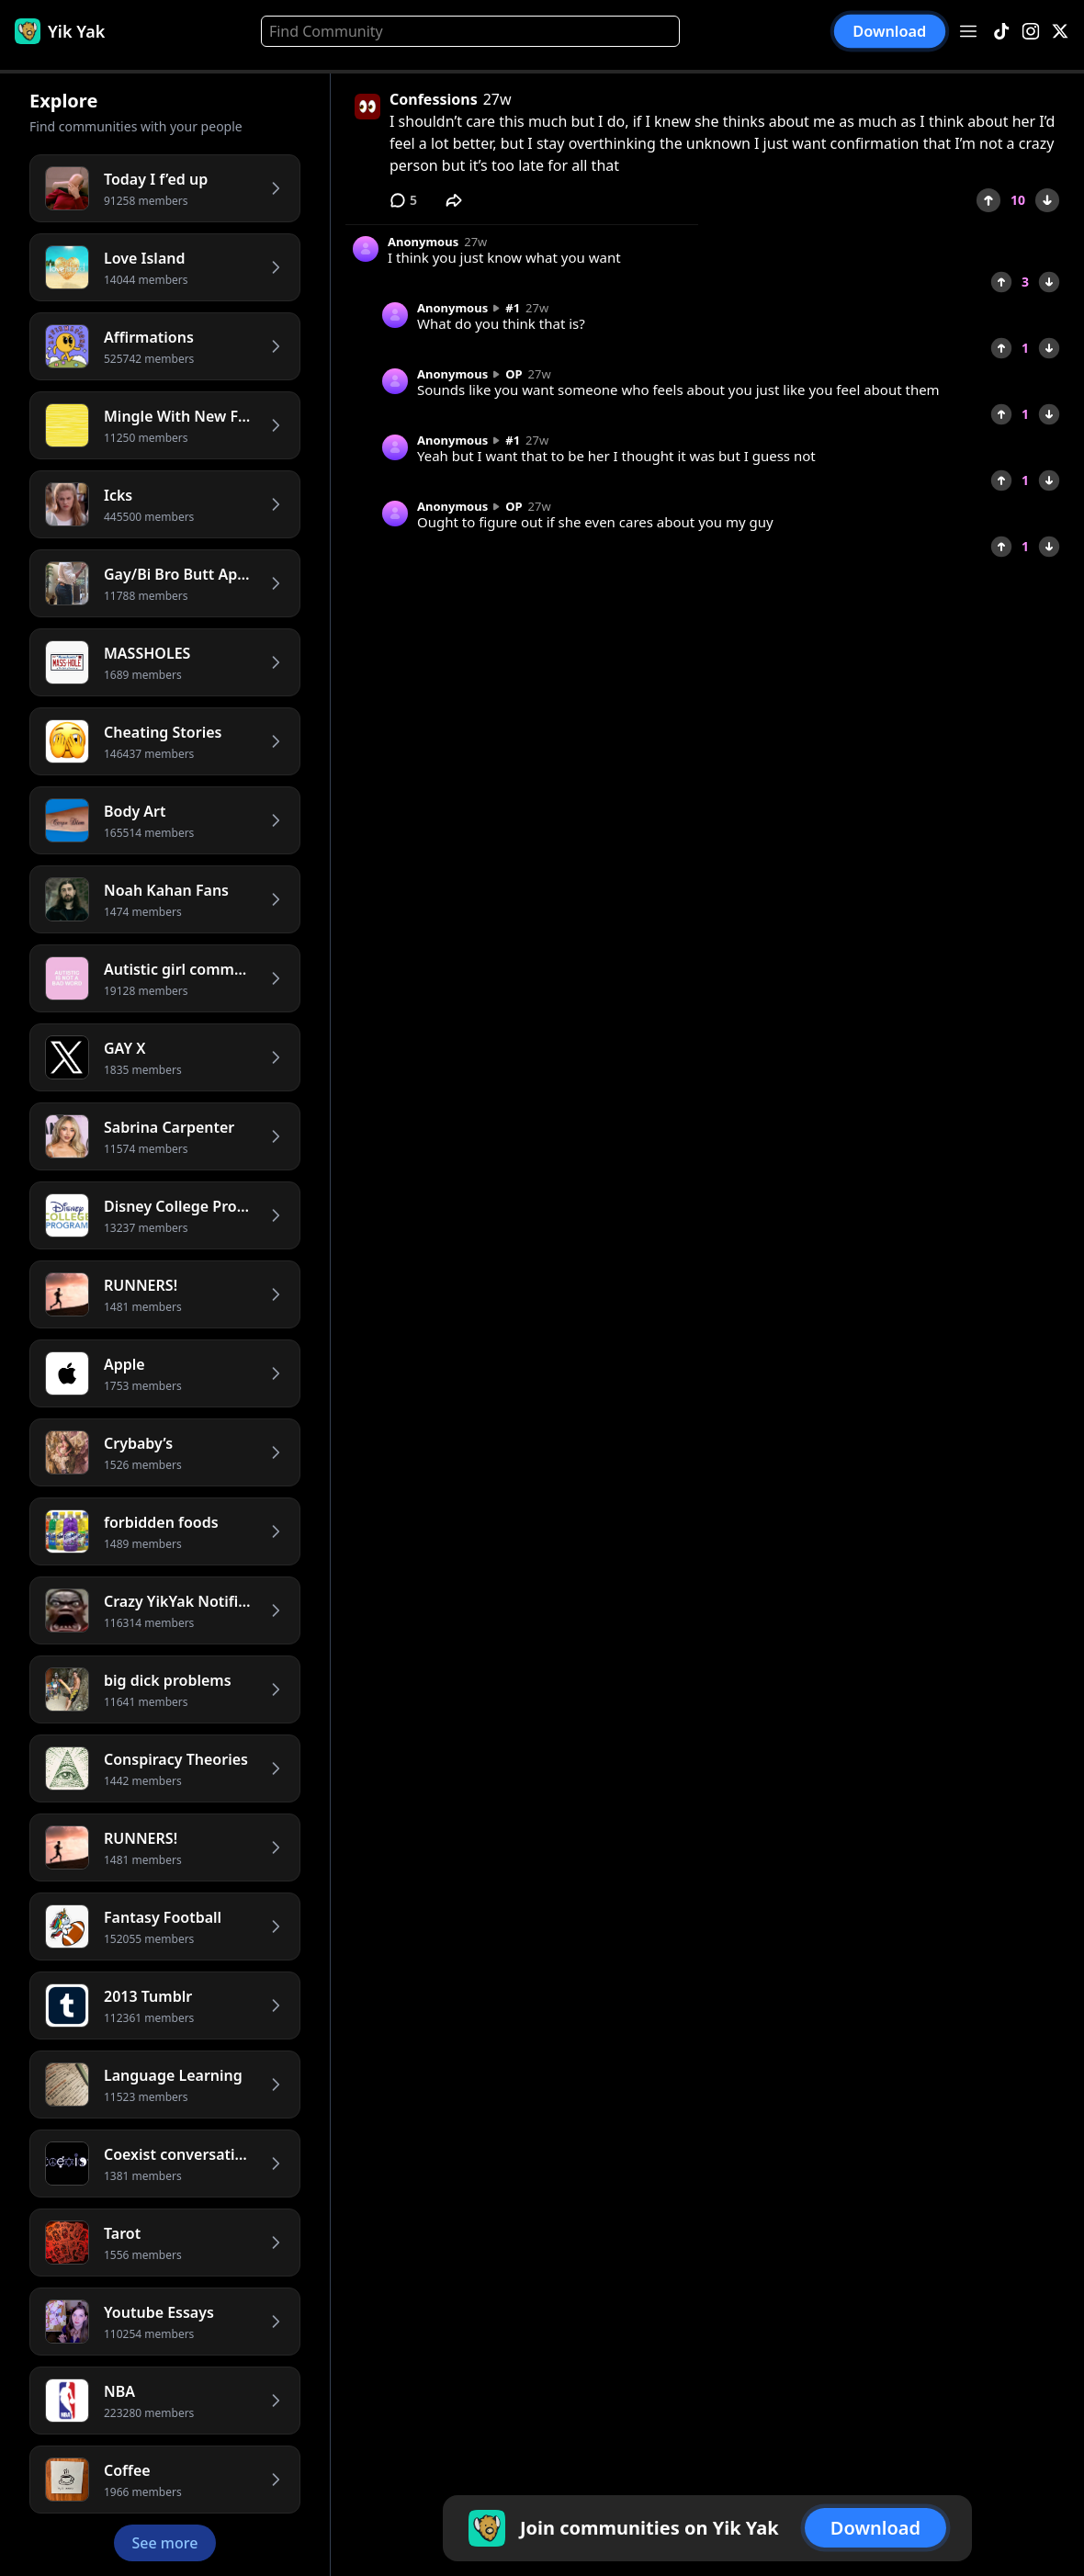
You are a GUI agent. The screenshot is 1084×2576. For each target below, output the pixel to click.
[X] (1060, 31)
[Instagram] (1031, 31)
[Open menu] (968, 31)
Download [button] (889, 31)
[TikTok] (1001, 31)
